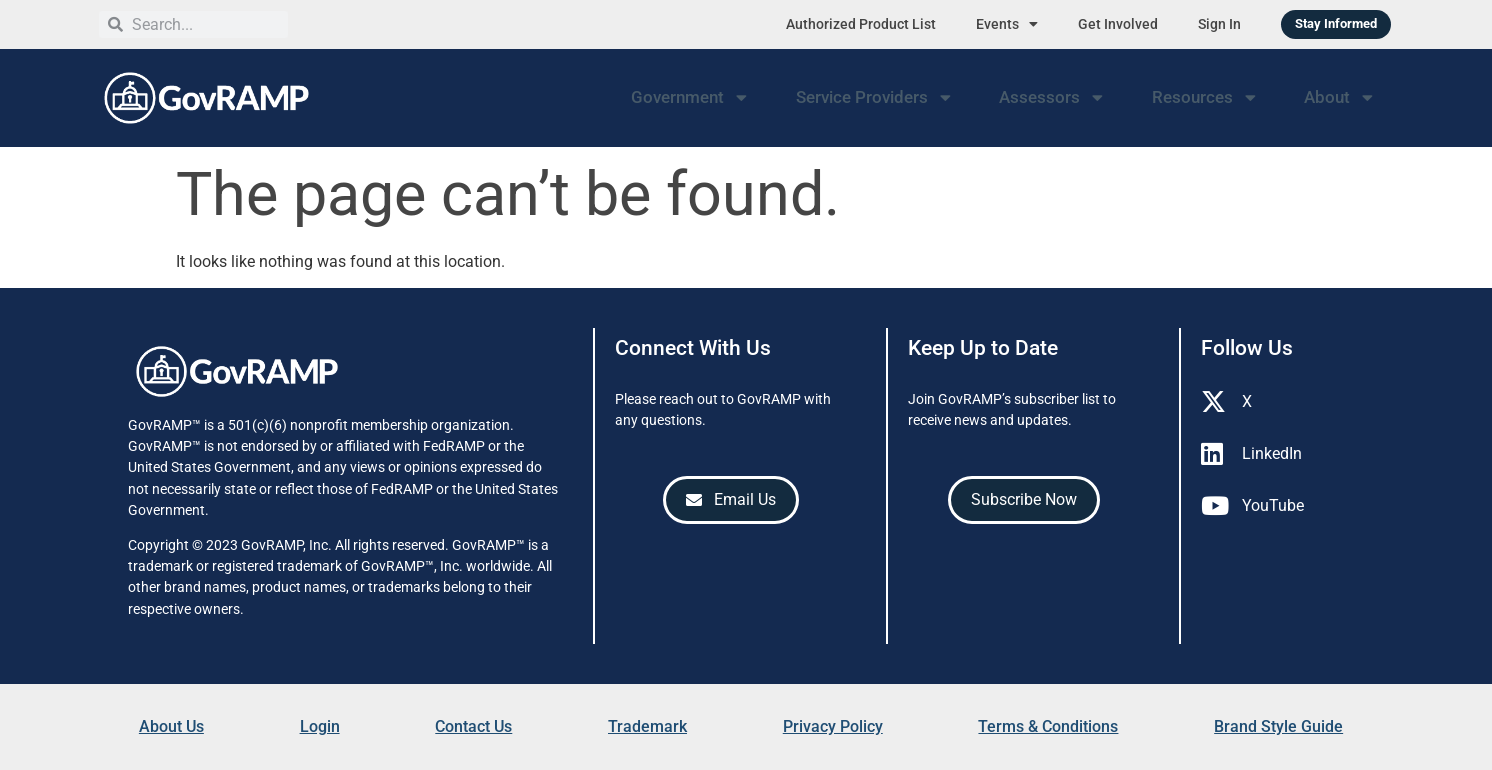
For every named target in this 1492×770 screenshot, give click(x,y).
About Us (171, 726)
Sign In (1219, 24)
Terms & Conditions (1048, 726)
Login (320, 726)
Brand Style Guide (1278, 726)
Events (1007, 24)
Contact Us (473, 726)
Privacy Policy (833, 726)
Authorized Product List (861, 24)
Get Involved (1118, 24)
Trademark (647, 726)
